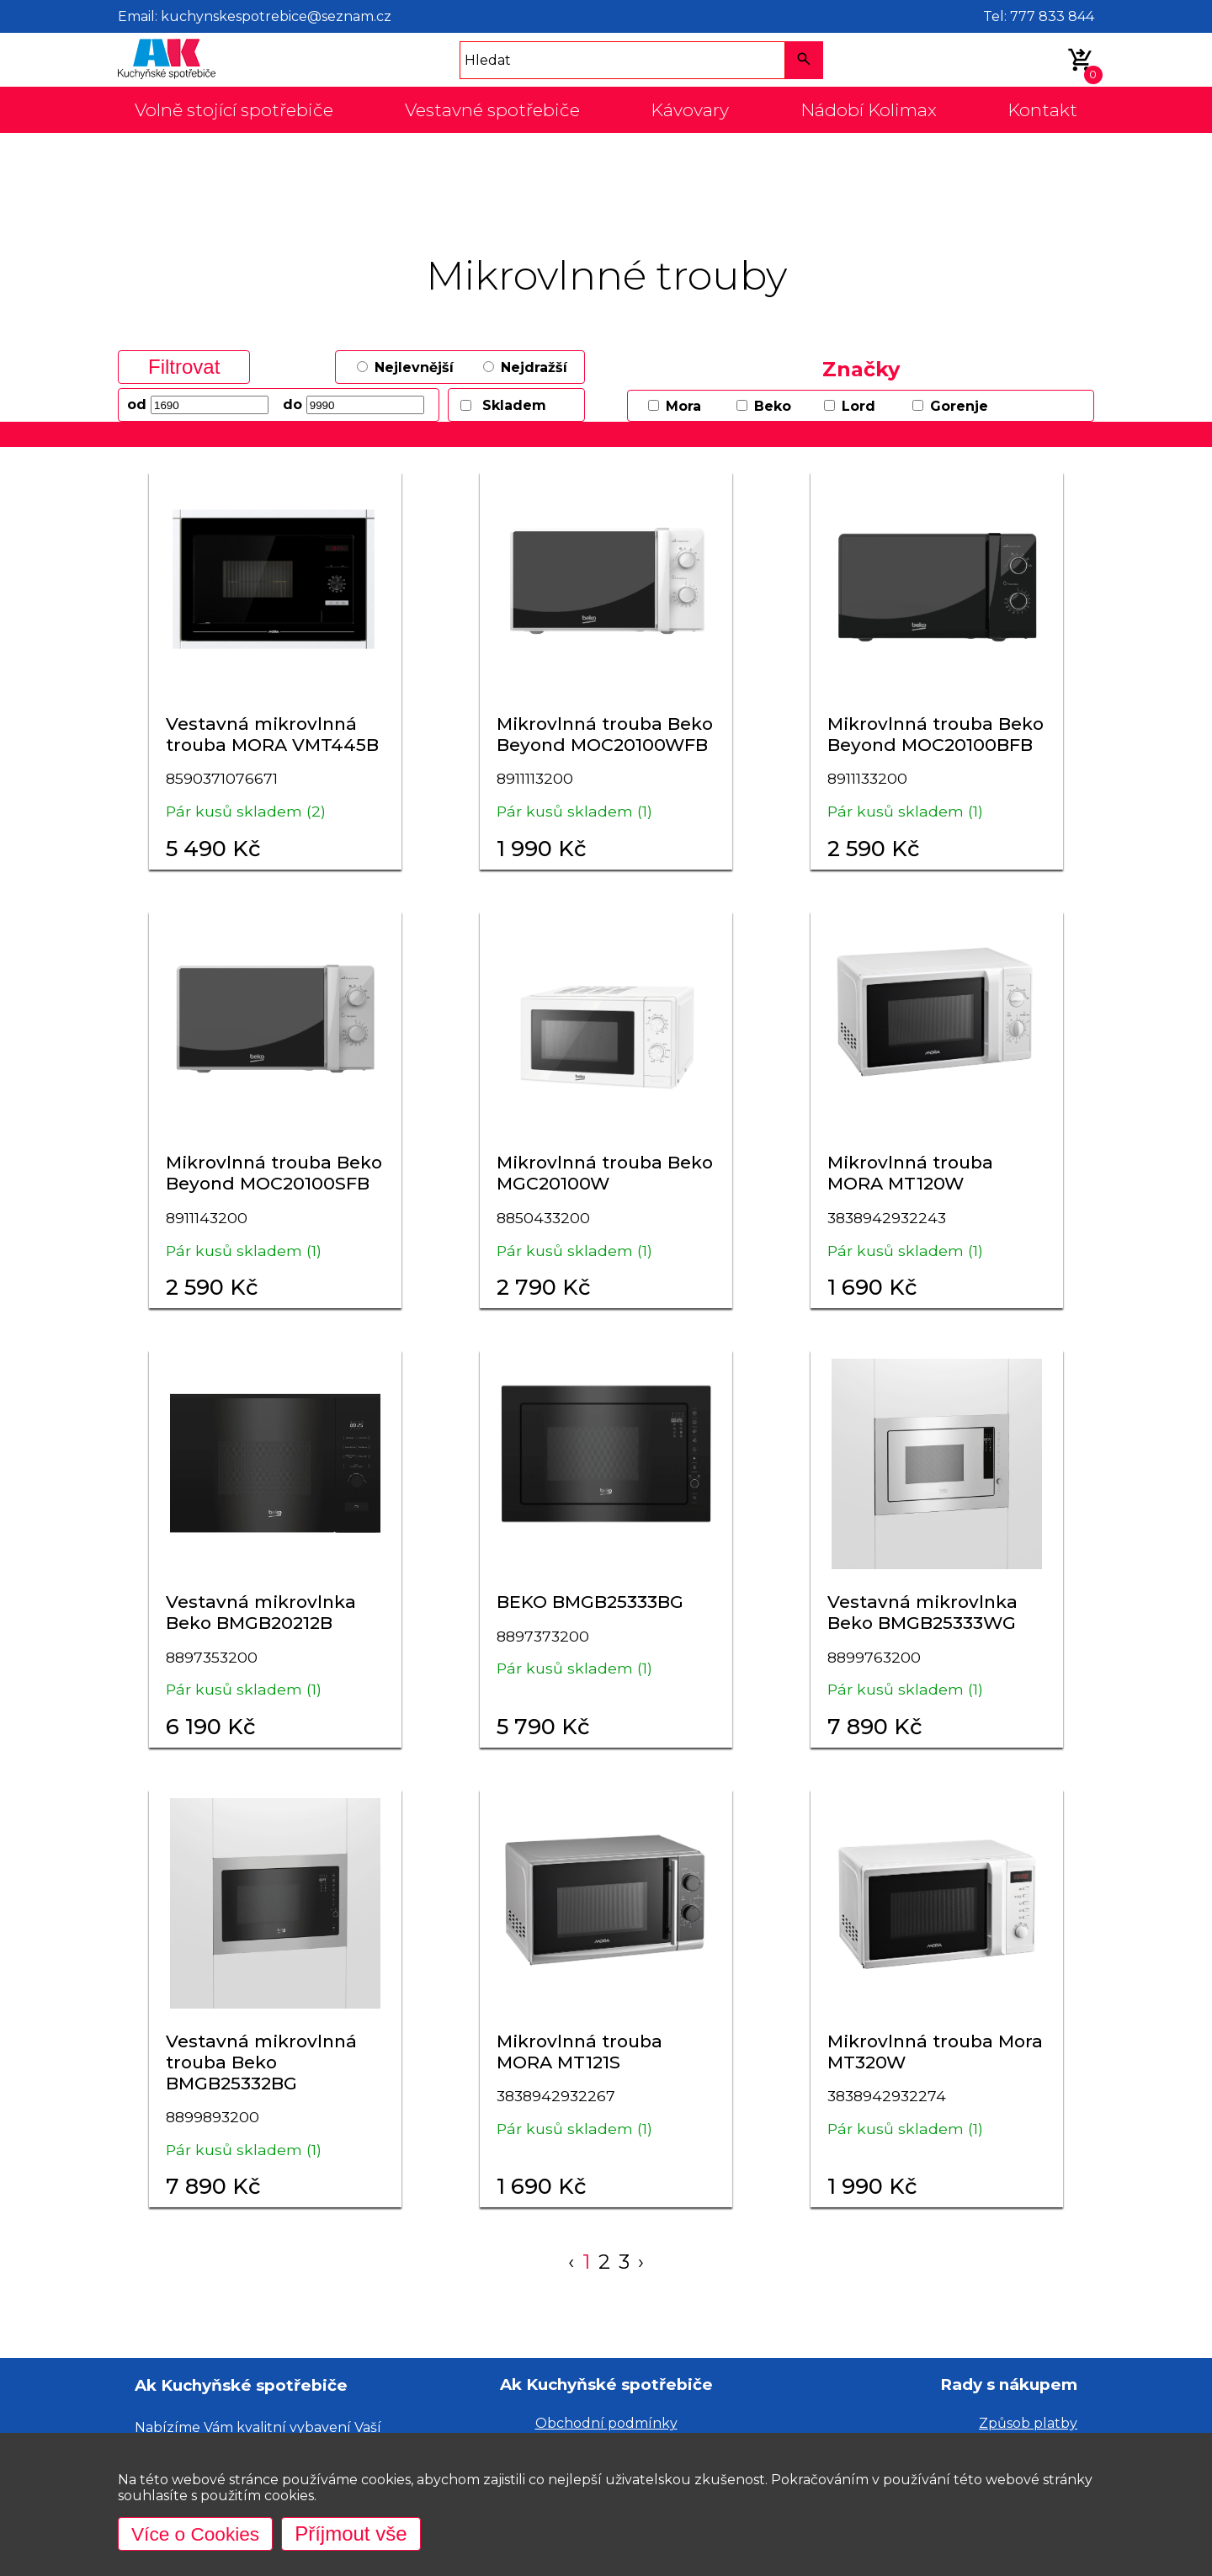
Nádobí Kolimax (868, 109)
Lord (858, 406)
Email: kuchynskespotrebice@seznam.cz (254, 16)
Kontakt (1042, 109)
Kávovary (690, 109)
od (136, 404)
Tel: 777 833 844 (1038, 16)
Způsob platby (1028, 2423)
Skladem (514, 405)
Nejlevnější (414, 367)
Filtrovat (184, 366)
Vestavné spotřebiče (492, 109)
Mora (683, 406)
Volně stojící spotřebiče (234, 109)
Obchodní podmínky (606, 2423)
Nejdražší (534, 367)
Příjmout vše (358, 2533)
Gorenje (959, 406)
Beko (772, 406)
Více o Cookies (199, 2533)
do (292, 404)
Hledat (488, 60)
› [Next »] (642, 2261)
